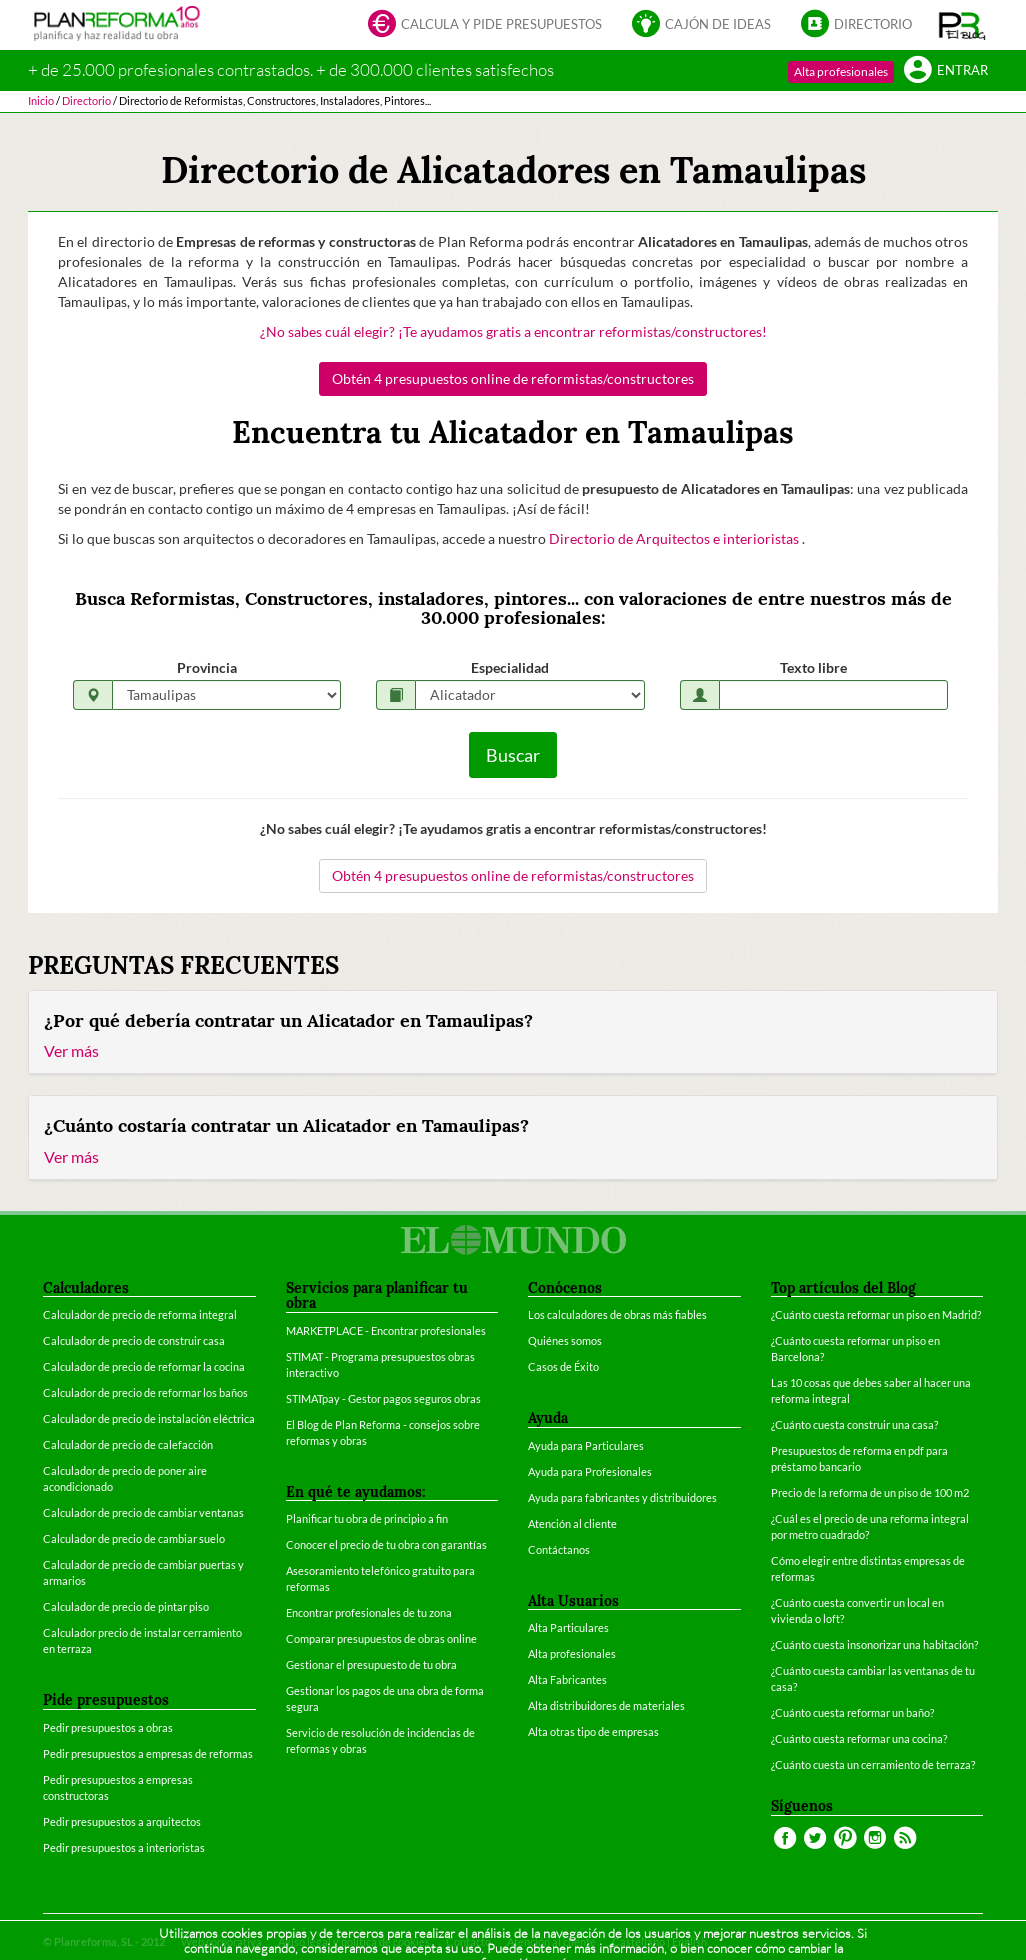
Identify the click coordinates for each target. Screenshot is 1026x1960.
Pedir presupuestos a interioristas (124, 1847)
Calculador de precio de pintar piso (126, 1606)
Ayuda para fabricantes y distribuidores (622, 1497)
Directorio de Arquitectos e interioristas (675, 538)
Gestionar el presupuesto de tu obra (371, 1664)
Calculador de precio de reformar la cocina (144, 1366)
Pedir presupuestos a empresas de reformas (148, 1753)
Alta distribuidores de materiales (606, 1705)
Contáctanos (559, 1549)
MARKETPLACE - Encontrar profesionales (386, 1330)
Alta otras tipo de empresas (593, 1731)
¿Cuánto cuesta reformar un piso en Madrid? (876, 1314)
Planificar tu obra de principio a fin (367, 1518)
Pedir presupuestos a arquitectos (122, 1821)
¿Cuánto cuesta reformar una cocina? (859, 1738)
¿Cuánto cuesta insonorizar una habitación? (874, 1644)
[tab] (513, 1033)
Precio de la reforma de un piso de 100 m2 (870, 1492)
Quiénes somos (565, 1340)
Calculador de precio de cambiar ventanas (143, 1512)
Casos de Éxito (563, 1366)
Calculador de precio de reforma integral (140, 1314)
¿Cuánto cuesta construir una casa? (854, 1424)
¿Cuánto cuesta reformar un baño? (852, 1712)
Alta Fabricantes (567, 1679)
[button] (962, 25)
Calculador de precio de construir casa (134, 1340)
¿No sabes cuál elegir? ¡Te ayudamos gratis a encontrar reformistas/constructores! (513, 331)
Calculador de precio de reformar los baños (145, 1392)
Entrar (946, 71)
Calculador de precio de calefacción (128, 1444)
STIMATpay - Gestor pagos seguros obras (383, 1398)
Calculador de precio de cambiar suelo (134, 1538)
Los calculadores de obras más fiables (617, 1314)
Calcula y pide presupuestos (485, 25)
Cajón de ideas (701, 25)
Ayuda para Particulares (586, 1445)
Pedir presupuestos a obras (108, 1727)
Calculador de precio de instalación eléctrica (149, 1418)
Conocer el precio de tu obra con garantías (386, 1544)
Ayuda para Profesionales (590, 1471)
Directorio (856, 25)
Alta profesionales (841, 71)
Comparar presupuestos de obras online (381, 1638)
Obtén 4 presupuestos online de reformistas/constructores (513, 378)
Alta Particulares (568, 1627)
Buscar (513, 755)
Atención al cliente (572, 1523)
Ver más (71, 1050)
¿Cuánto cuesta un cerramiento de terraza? (873, 1764)
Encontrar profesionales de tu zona (369, 1612)
